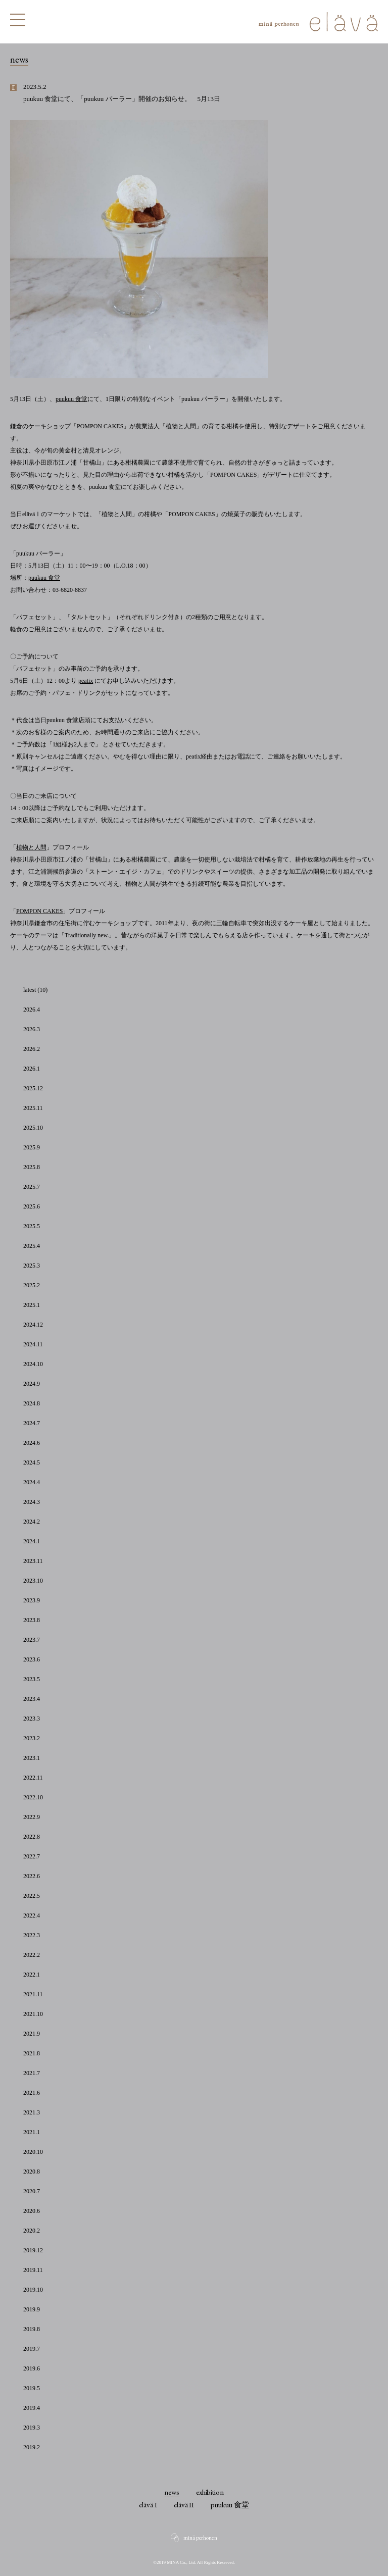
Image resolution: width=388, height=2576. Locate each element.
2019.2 (31, 2447)
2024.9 (31, 1383)
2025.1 (31, 1304)
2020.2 (31, 2230)
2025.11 (33, 1108)
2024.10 (33, 1364)
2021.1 (31, 2132)
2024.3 (31, 1501)
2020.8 (31, 2171)
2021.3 (31, 2112)
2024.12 (33, 1324)
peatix (85, 680)
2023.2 (31, 1738)
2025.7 (31, 1186)
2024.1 (31, 1541)
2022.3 (31, 1935)
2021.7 (31, 2073)
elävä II (184, 2504)
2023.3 (31, 1718)
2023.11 (33, 1560)
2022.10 (33, 1797)
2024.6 (31, 1442)
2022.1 (31, 1974)
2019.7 (31, 2348)
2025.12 (33, 1088)
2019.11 (33, 2270)
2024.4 (31, 1482)
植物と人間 (181, 426)
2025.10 (33, 1127)
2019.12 (33, 2250)
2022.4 (31, 1915)
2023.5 (31, 1679)
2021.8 (31, 2053)
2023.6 (31, 1659)
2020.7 (31, 2191)
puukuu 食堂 (71, 398)
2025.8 (31, 1167)
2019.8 (31, 2329)
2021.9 (31, 2033)
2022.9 (31, 1817)
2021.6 (31, 2092)
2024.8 (31, 1403)
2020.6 (31, 2210)
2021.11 (33, 1994)
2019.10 (33, 2289)
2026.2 (31, 1048)
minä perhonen (200, 2538)
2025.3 (31, 1265)
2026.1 (31, 1068)
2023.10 (33, 1580)
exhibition (210, 2492)
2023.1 (31, 1757)
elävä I (148, 2504)
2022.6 (31, 1876)
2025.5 (31, 1226)
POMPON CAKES (100, 426)
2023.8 (31, 1620)
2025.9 (31, 1147)
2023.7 (31, 1639)
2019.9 (31, 2309)
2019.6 (31, 2368)
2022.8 (31, 1836)
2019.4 (31, 2407)
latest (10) (35, 989)
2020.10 (33, 2151)
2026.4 (31, 1009)
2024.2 (31, 1521)
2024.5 (31, 1462)
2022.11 (33, 1777)
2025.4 (31, 1245)
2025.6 (31, 1206)
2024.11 (33, 1344)
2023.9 (31, 1600)
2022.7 (31, 1856)
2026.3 (31, 1029)
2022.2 (31, 1954)
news (171, 2492)
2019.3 (31, 2427)
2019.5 (31, 2388)
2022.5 (31, 1895)
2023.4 (31, 1698)
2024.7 (31, 1423)
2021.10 (33, 2013)
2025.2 (31, 1285)
